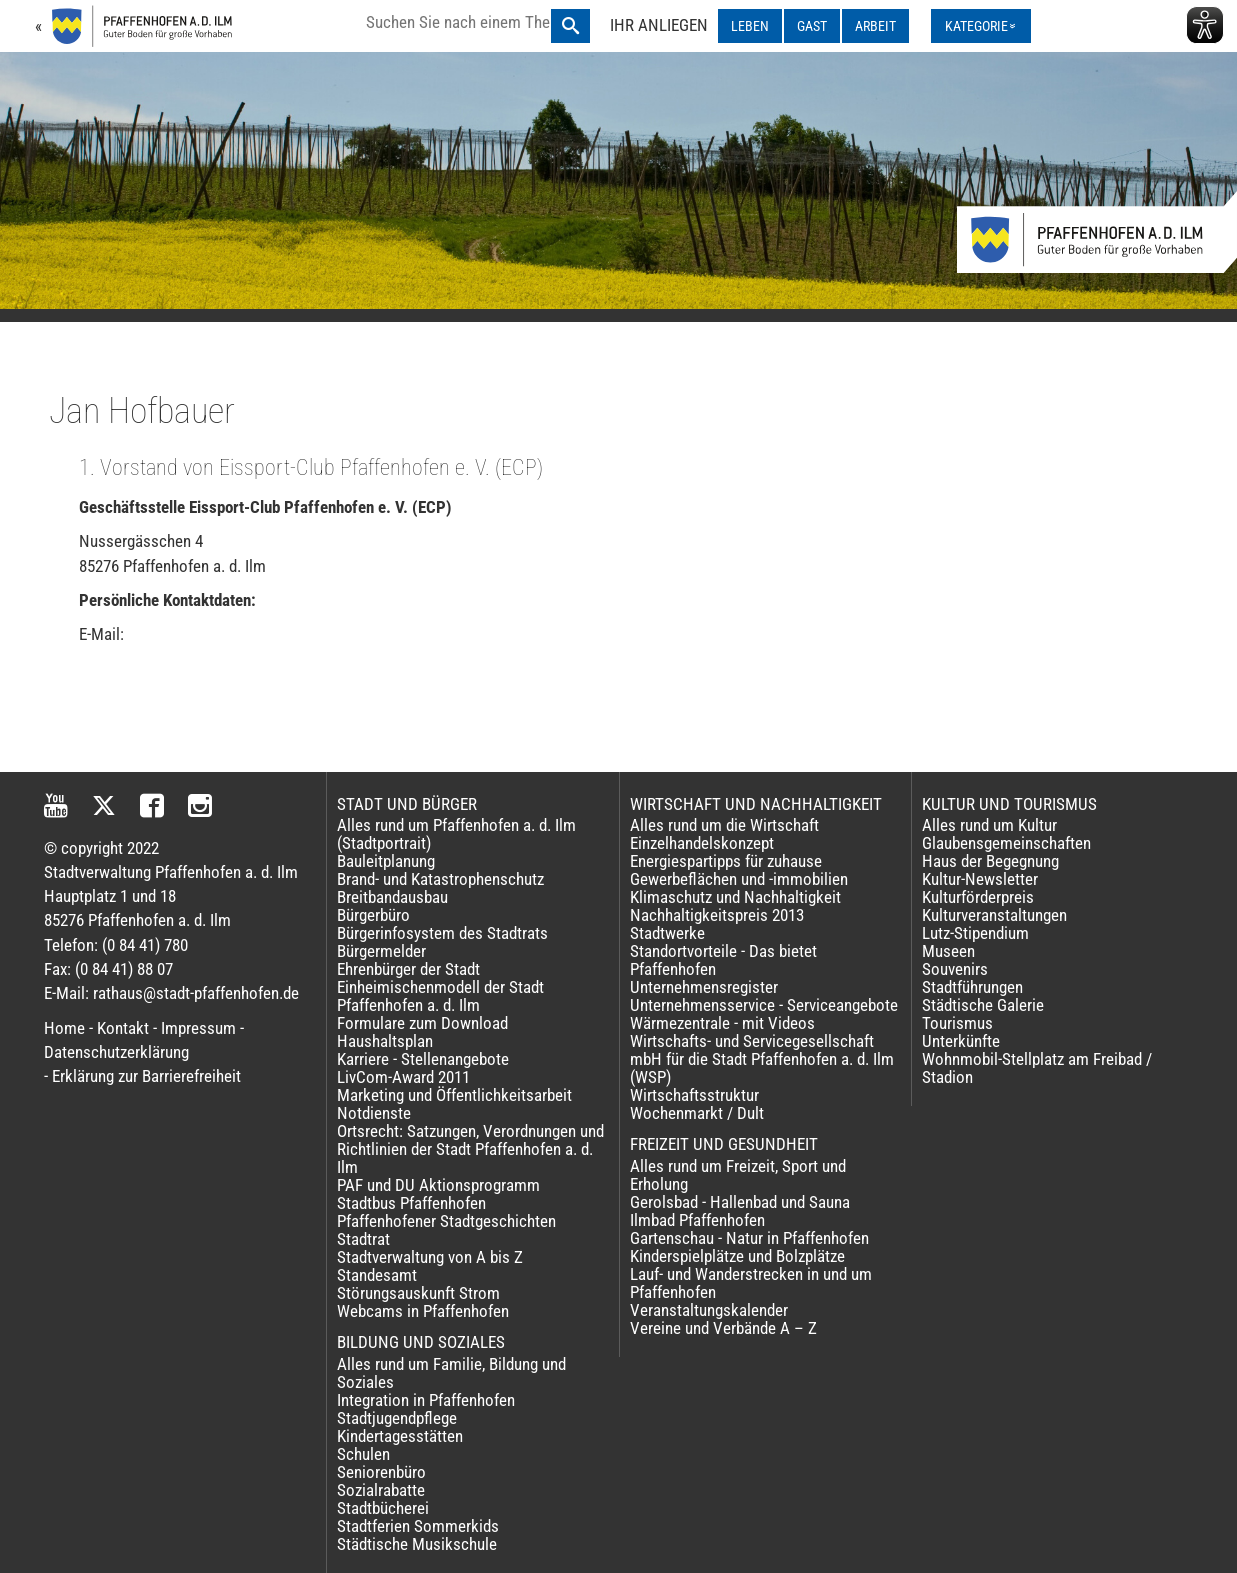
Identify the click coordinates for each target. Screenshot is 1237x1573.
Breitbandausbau (392, 897)
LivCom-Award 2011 (403, 1077)
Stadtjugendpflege (397, 1418)
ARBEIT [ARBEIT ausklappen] (875, 26)
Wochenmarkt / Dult (697, 1113)
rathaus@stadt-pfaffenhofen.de (196, 993)
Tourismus (957, 1023)
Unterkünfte (961, 1041)
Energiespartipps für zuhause (726, 861)
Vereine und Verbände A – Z (723, 1328)
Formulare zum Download (422, 1023)
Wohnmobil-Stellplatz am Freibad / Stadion (1037, 1068)
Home (64, 1028)
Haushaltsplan (385, 1041)
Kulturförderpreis (978, 897)
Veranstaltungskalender (709, 1310)
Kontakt (123, 1028)
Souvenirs (955, 969)
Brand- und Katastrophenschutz (440, 879)
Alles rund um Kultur (989, 825)
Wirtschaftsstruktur (694, 1095)
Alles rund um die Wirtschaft (724, 825)
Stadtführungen (972, 987)
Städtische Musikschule (417, 1544)
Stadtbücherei (383, 1508)
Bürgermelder (381, 951)
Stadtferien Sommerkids (418, 1526)
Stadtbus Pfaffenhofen (411, 1203)
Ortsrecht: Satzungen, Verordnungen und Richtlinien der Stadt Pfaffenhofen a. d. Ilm (470, 1149)
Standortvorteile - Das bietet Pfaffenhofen (723, 960)
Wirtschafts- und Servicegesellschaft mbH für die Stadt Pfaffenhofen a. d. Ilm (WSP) (762, 1059)
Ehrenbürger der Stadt (408, 969)
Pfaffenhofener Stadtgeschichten (446, 1221)
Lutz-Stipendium (975, 933)
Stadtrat (363, 1239)
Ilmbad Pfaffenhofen (697, 1220)
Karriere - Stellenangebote (423, 1059)
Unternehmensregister (704, 987)
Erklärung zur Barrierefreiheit (146, 1076)
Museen (948, 951)
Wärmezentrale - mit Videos (722, 1023)
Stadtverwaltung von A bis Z (430, 1257)
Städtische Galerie (983, 1005)
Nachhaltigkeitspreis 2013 (717, 915)
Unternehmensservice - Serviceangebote (764, 1005)
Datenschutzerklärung (116, 1052)
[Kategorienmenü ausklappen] (981, 26)
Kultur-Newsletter (980, 879)
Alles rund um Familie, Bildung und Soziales (451, 1373)
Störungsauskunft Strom (418, 1293)
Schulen (363, 1454)
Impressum (198, 1028)
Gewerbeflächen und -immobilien (739, 879)
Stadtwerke (667, 933)
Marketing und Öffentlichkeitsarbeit (454, 1095)
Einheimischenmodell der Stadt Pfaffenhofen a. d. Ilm (440, 996)
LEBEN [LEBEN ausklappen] (750, 26)
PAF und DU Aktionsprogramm (438, 1185)
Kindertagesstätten (400, 1436)
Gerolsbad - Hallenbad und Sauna (740, 1202)
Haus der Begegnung (990, 861)
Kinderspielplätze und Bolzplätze (737, 1256)
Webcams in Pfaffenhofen (423, 1311)
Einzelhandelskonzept (702, 843)
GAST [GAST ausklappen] (812, 26)
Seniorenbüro (381, 1472)
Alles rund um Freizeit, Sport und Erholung (738, 1175)
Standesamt (377, 1275)
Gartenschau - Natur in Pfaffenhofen (749, 1238)
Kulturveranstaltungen (994, 915)
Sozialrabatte (381, 1490)
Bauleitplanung (386, 861)
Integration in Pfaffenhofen (426, 1400)
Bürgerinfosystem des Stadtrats (442, 933)
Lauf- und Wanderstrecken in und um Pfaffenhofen (751, 1283)
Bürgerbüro (373, 915)
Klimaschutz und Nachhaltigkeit (735, 897)
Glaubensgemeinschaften (1006, 843)
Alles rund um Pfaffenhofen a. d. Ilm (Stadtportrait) (456, 834)
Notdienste (374, 1113)
